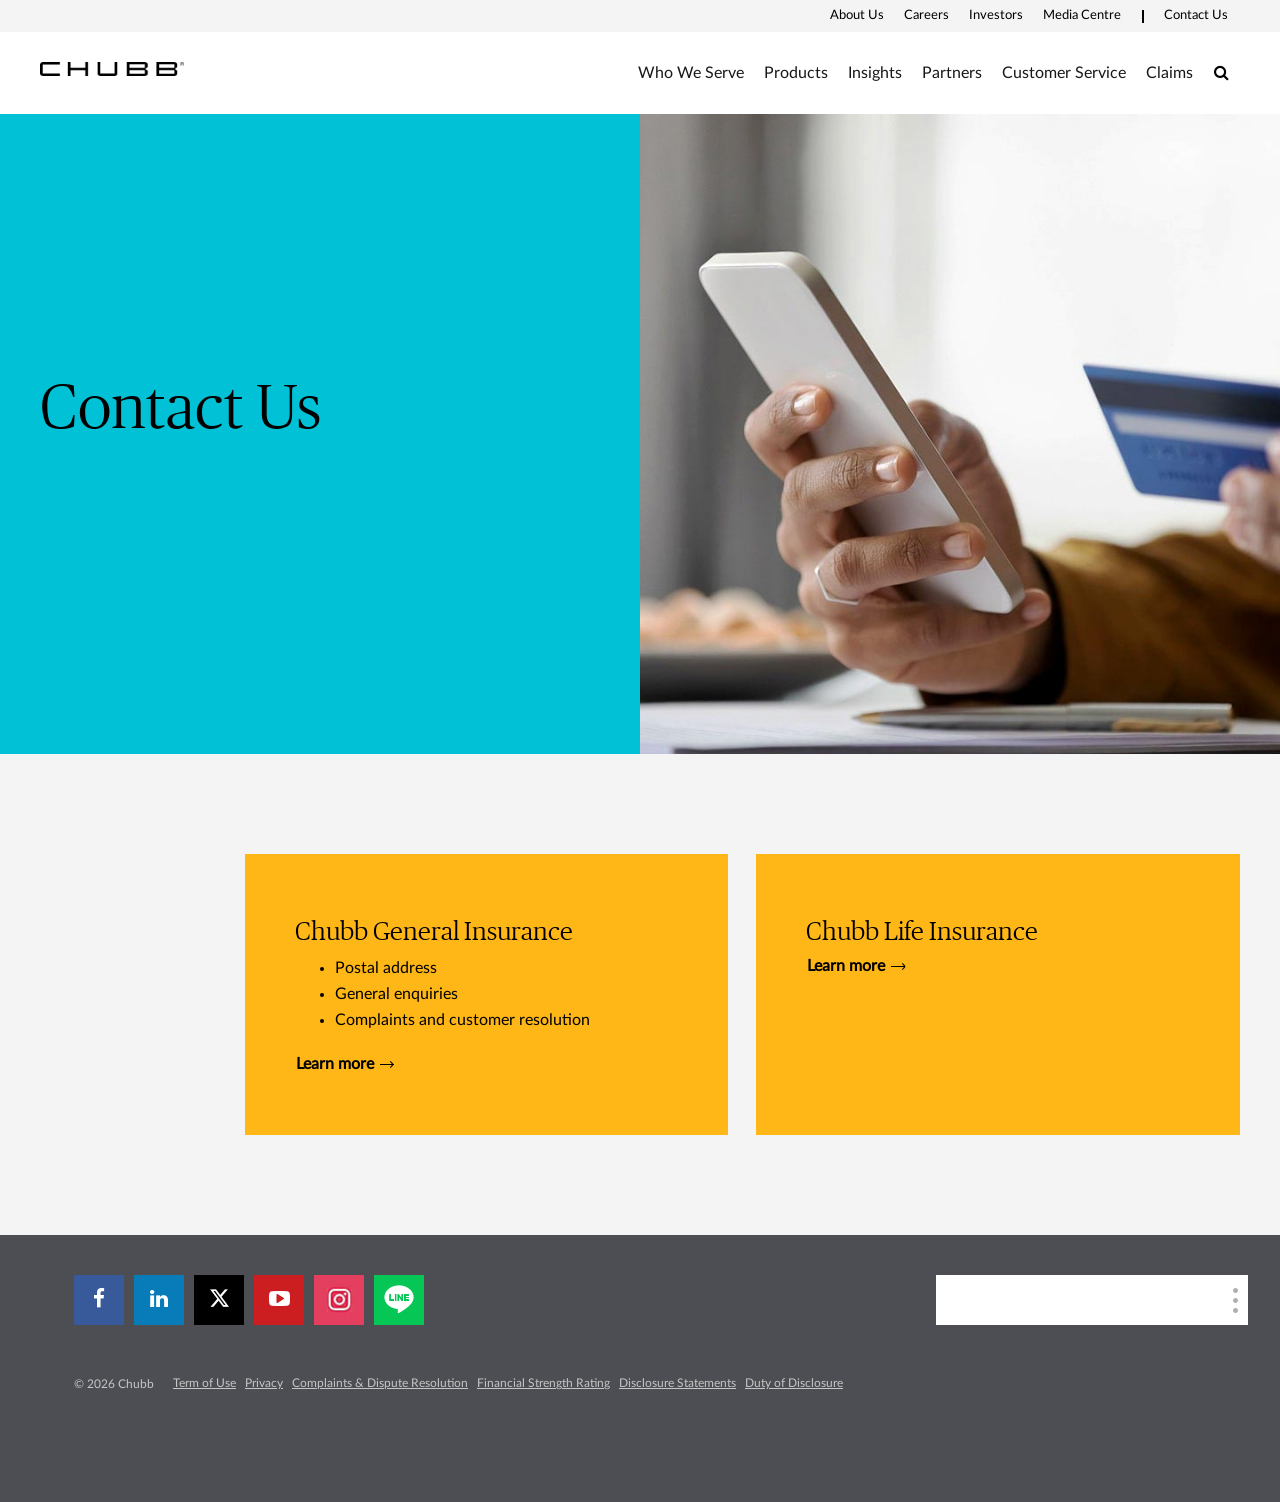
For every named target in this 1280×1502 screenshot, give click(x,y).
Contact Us (1196, 15)
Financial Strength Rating (543, 1383)
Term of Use (204, 1383)
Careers (926, 15)
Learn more (345, 1064)
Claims (1169, 73)
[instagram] (339, 1300)
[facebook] (99, 1300)
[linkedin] (159, 1300)
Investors (996, 15)
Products (796, 73)
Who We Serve (691, 73)
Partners (952, 73)
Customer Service (1064, 73)
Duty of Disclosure (794, 1383)
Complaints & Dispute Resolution (380, 1383)
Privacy (264, 1383)
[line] (399, 1300)
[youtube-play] (279, 1300)
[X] (219, 1300)
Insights (875, 73)
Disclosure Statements (677, 1383)
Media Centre (1082, 15)
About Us (857, 15)
